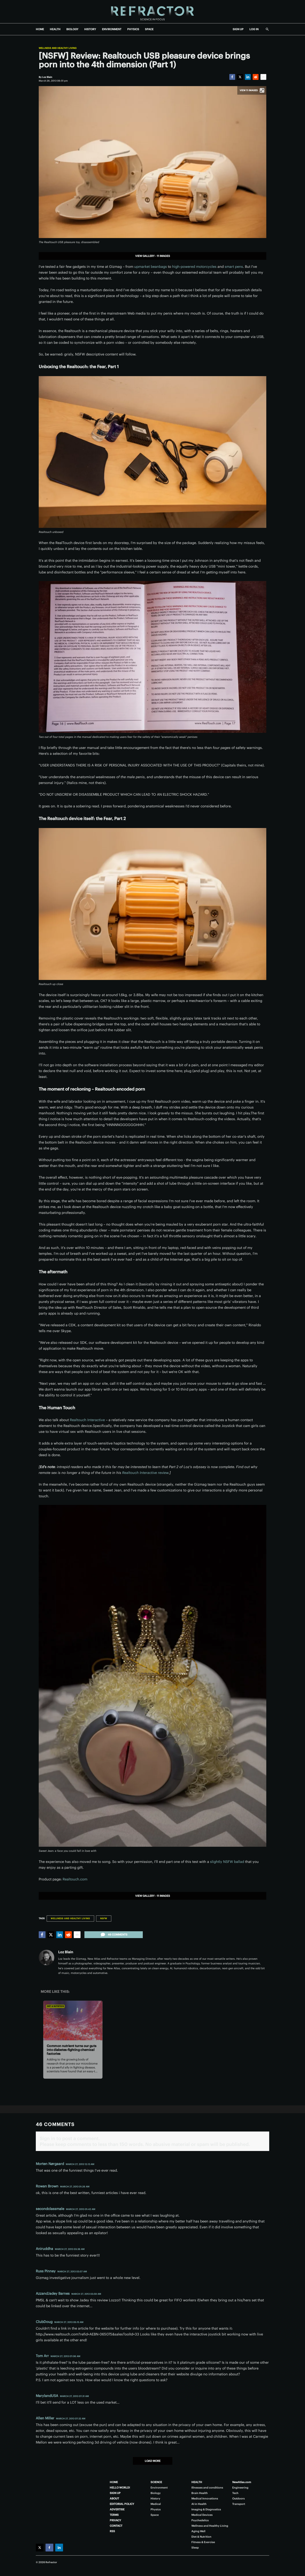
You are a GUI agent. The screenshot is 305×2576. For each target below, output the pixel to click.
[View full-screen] (262, 90)
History (155, 2498)
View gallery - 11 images (152, 256)
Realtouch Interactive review (145, 1472)
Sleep (195, 2547)
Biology (156, 2493)
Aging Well (198, 2531)
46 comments (113, 1935)
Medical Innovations (204, 2498)
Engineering (240, 2487)
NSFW (103, 1918)
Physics (156, 2509)
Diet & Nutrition (55, 2006)
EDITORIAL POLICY (122, 2504)
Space (155, 2515)
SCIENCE (156, 2482)
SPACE (149, 29)
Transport (238, 2504)
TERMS (114, 2515)
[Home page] (152, 11)
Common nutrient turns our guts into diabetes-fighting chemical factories (71, 2050)
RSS (112, 2531)
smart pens (234, 266)
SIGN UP (238, 29)
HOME (40, 29)
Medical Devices (202, 2515)
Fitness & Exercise (203, 2542)
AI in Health (199, 2504)
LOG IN (254, 29)
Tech (235, 2493)
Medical (156, 2504)
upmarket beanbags (150, 266)
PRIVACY (115, 2520)
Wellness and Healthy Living (57, 48)
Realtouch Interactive (87, 1420)
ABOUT (114, 2498)
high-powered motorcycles (194, 266)
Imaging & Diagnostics (206, 2509)
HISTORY (90, 29)
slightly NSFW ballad (227, 1861)
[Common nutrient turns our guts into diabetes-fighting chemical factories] (73, 2020)
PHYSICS (133, 29)
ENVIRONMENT (111, 29)
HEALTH (55, 29)
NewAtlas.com (241, 2482)
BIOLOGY (72, 29)
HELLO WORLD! (120, 2487)
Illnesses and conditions (207, 2487)
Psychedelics (200, 2520)
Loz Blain (65, 1952)
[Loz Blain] (47, 77)
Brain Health (199, 2493)
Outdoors (238, 2498)
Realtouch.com (75, 1879)
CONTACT (116, 2525)
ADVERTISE (117, 2509)
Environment (159, 2487)
